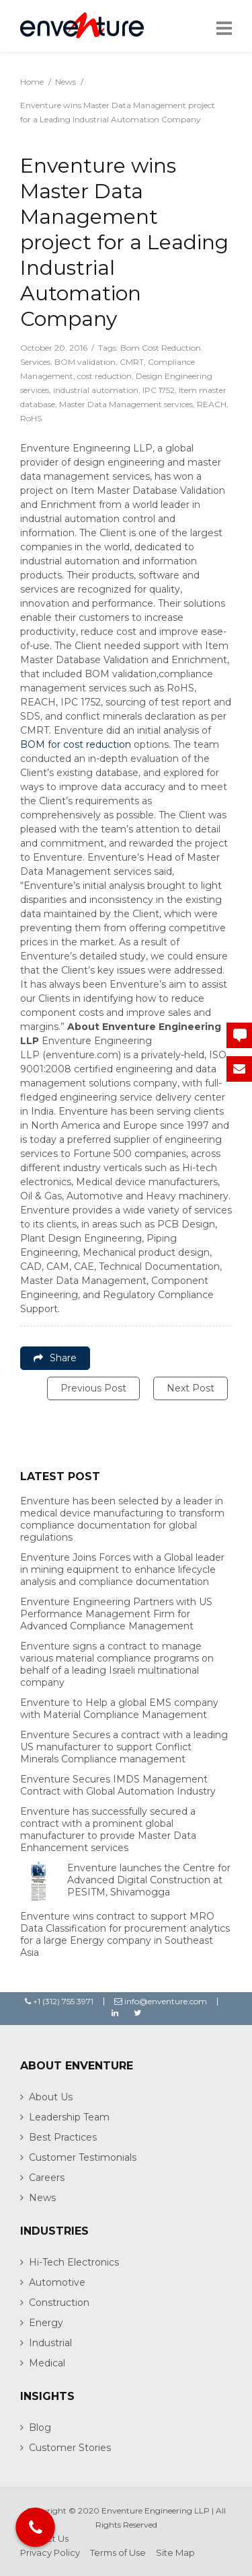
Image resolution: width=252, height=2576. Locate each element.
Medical (47, 2363)
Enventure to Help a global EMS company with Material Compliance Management (119, 1709)
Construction (59, 2302)
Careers (47, 2178)
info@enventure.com (160, 2001)
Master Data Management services (126, 404)
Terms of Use (118, 2552)
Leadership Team (69, 2117)
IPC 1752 (158, 390)
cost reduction (104, 376)
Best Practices (63, 2137)
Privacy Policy (50, 2552)
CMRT (132, 362)
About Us (51, 2097)
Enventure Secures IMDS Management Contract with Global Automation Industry (118, 1785)
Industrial (50, 2343)
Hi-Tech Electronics (74, 2262)
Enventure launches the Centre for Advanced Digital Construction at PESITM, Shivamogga (148, 1880)
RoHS (31, 418)
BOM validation (85, 362)
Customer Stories (70, 2448)
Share (55, 1358)
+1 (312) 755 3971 (59, 2001)
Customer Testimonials (82, 2157)
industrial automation (95, 390)
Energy (46, 2323)
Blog (40, 2427)
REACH (211, 404)
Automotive (57, 2282)
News (65, 82)
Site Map (175, 2552)
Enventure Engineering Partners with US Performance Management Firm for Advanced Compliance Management (116, 1614)
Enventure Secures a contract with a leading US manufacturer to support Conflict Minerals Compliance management (124, 1747)
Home (32, 82)
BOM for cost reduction (75, 744)
